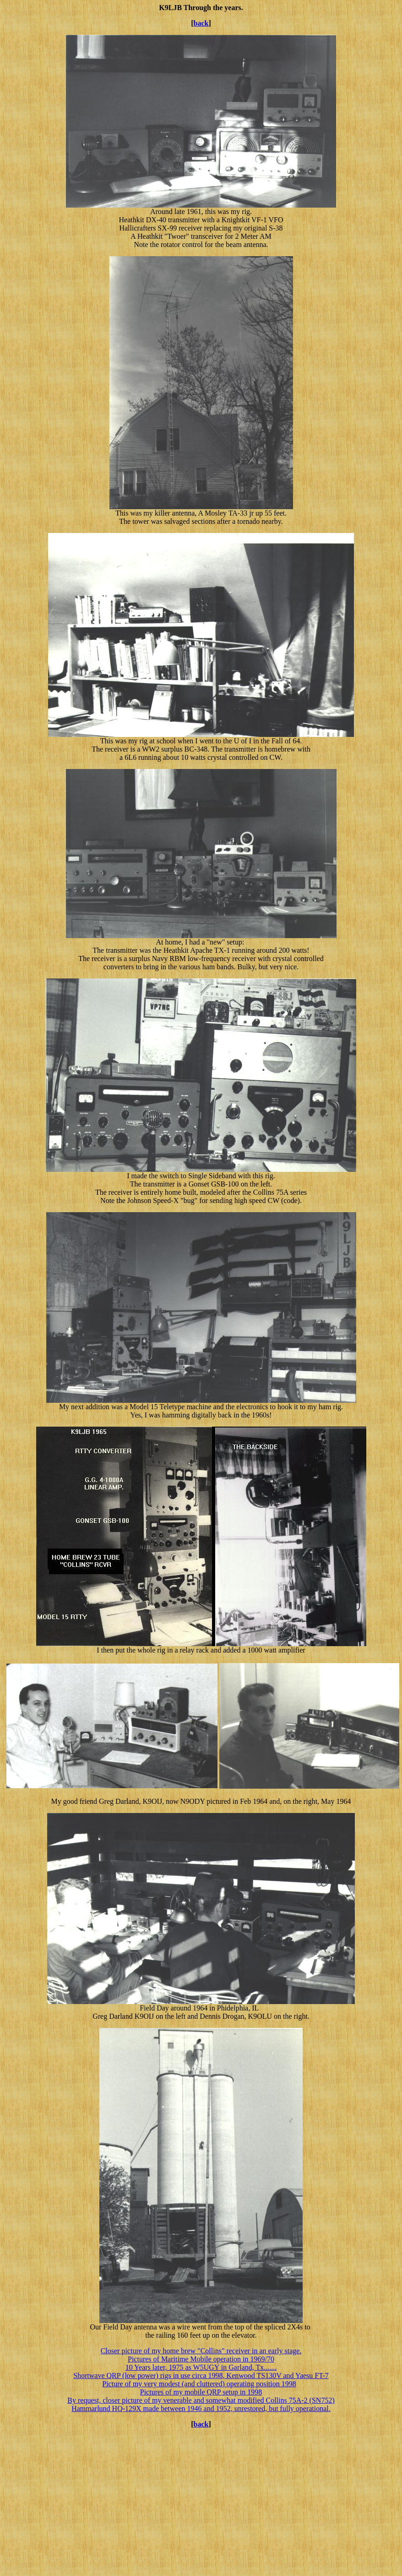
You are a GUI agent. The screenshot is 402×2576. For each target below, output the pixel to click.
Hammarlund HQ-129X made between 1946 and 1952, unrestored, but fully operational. (201, 2408)
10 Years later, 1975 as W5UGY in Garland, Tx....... (201, 2367)
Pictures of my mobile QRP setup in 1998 (201, 2392)
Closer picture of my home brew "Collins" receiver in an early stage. (201, 2351)
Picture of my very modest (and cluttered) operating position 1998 (199, 2384)
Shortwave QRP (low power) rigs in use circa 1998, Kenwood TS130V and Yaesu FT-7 (201, 2375)
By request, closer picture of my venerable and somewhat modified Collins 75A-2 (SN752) (200, 2400)
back (201, 23)
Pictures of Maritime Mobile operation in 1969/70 (201, 2359)
